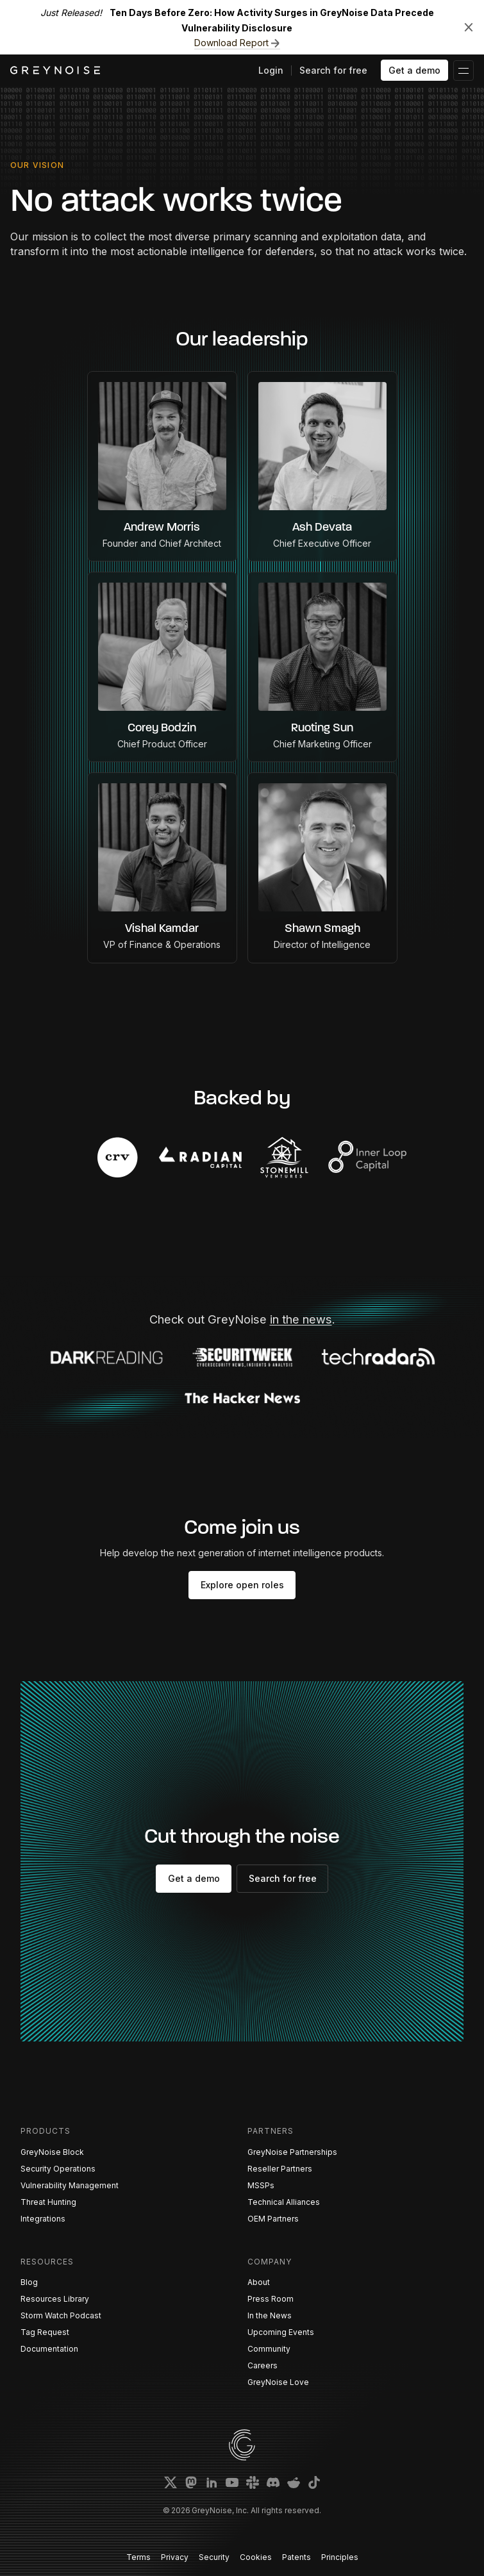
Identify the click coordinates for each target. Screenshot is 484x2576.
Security (214, 2557)
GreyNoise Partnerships (292, 2152)
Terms (138, 2557)
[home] (55, 70)
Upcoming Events (280, 2332)
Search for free (333, 70)
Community (268, 2349)
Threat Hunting (48, 2202)
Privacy (174, 2557)
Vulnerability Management (70, 2185)
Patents (296, 2557)
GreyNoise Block (52, 2152)
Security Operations (58, 2168)
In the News (269, 2315)
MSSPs (260, 2185)
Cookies (256, 2557)
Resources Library (55, 2299)
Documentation (49, 2349)
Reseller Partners (279, 2168)
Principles (339, 2557)
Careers (262, 2365)
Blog (29, 2282)
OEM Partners (273, 2218)
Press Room (270, 2299)
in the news (301, 1319)
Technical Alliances (283, 2202)
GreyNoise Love (278, 2382)
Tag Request (45, 2332)
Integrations (43, 2218)
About (258, 2282)
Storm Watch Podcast (61, 2315)
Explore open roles (242, 1584)
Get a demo (414, 70)
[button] (463, 70)
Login (270, 70)
